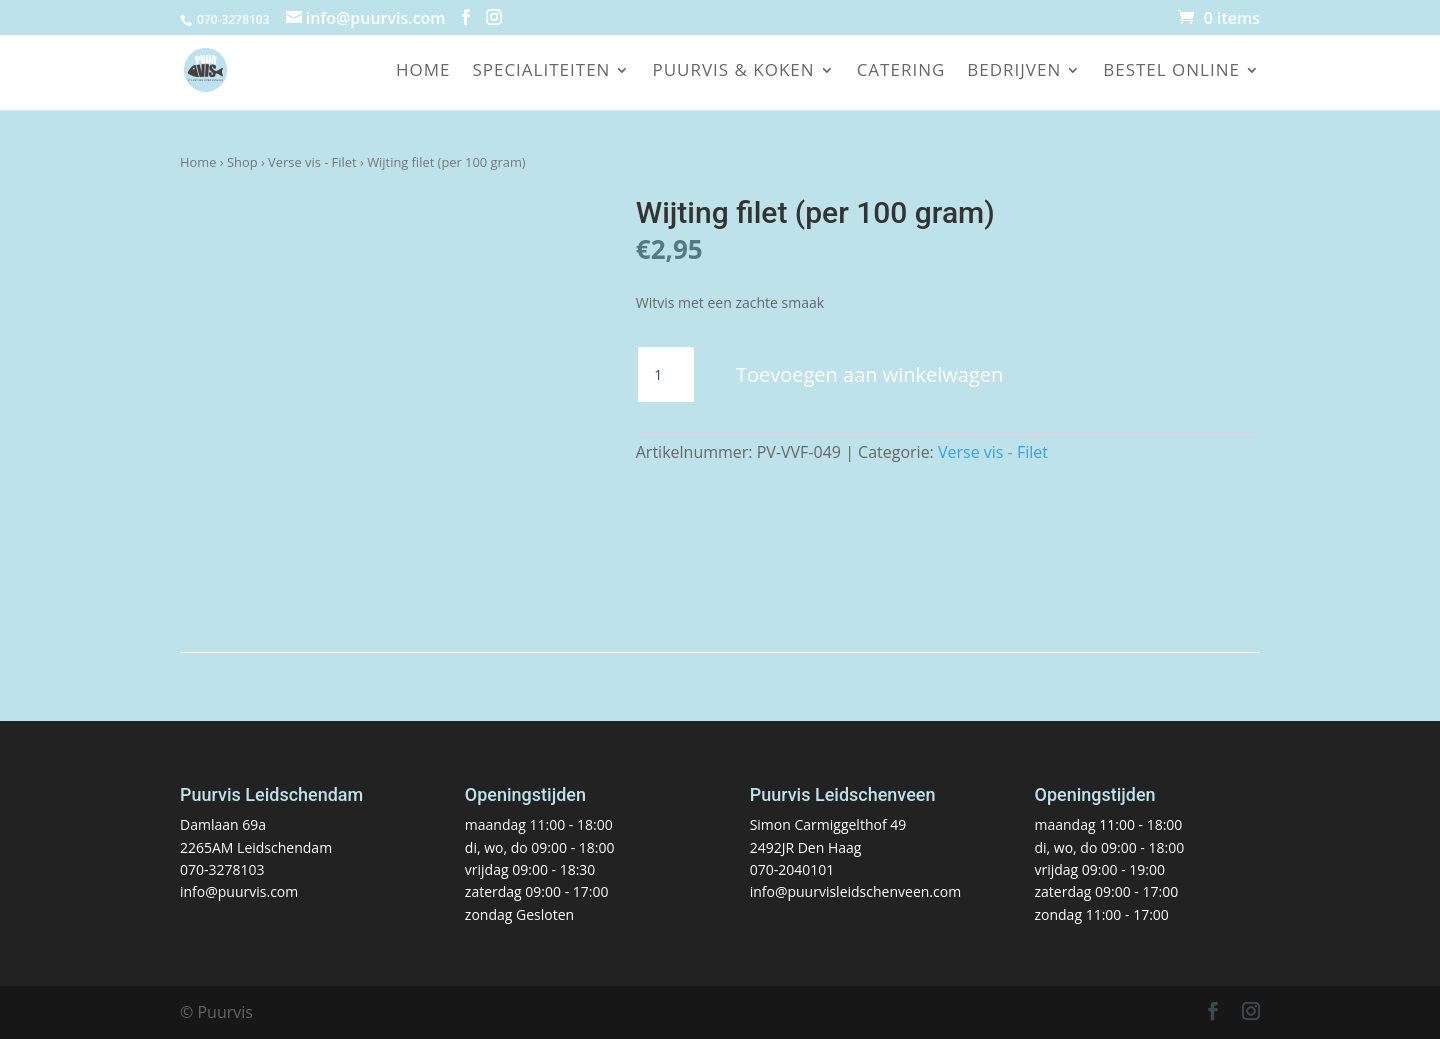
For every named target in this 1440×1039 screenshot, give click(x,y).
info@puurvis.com (239, 891)
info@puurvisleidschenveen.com (855, 891)
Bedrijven (1014, 72)
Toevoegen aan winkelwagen (869, 374)
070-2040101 (792, 869)
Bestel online (1171, 72)
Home (423, 72)
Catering (901, 72)
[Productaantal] (666, 375)
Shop (242, 162)
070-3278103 (222, 869)
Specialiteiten (541, 72)
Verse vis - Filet (312, 162)
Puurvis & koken (733, 72)
